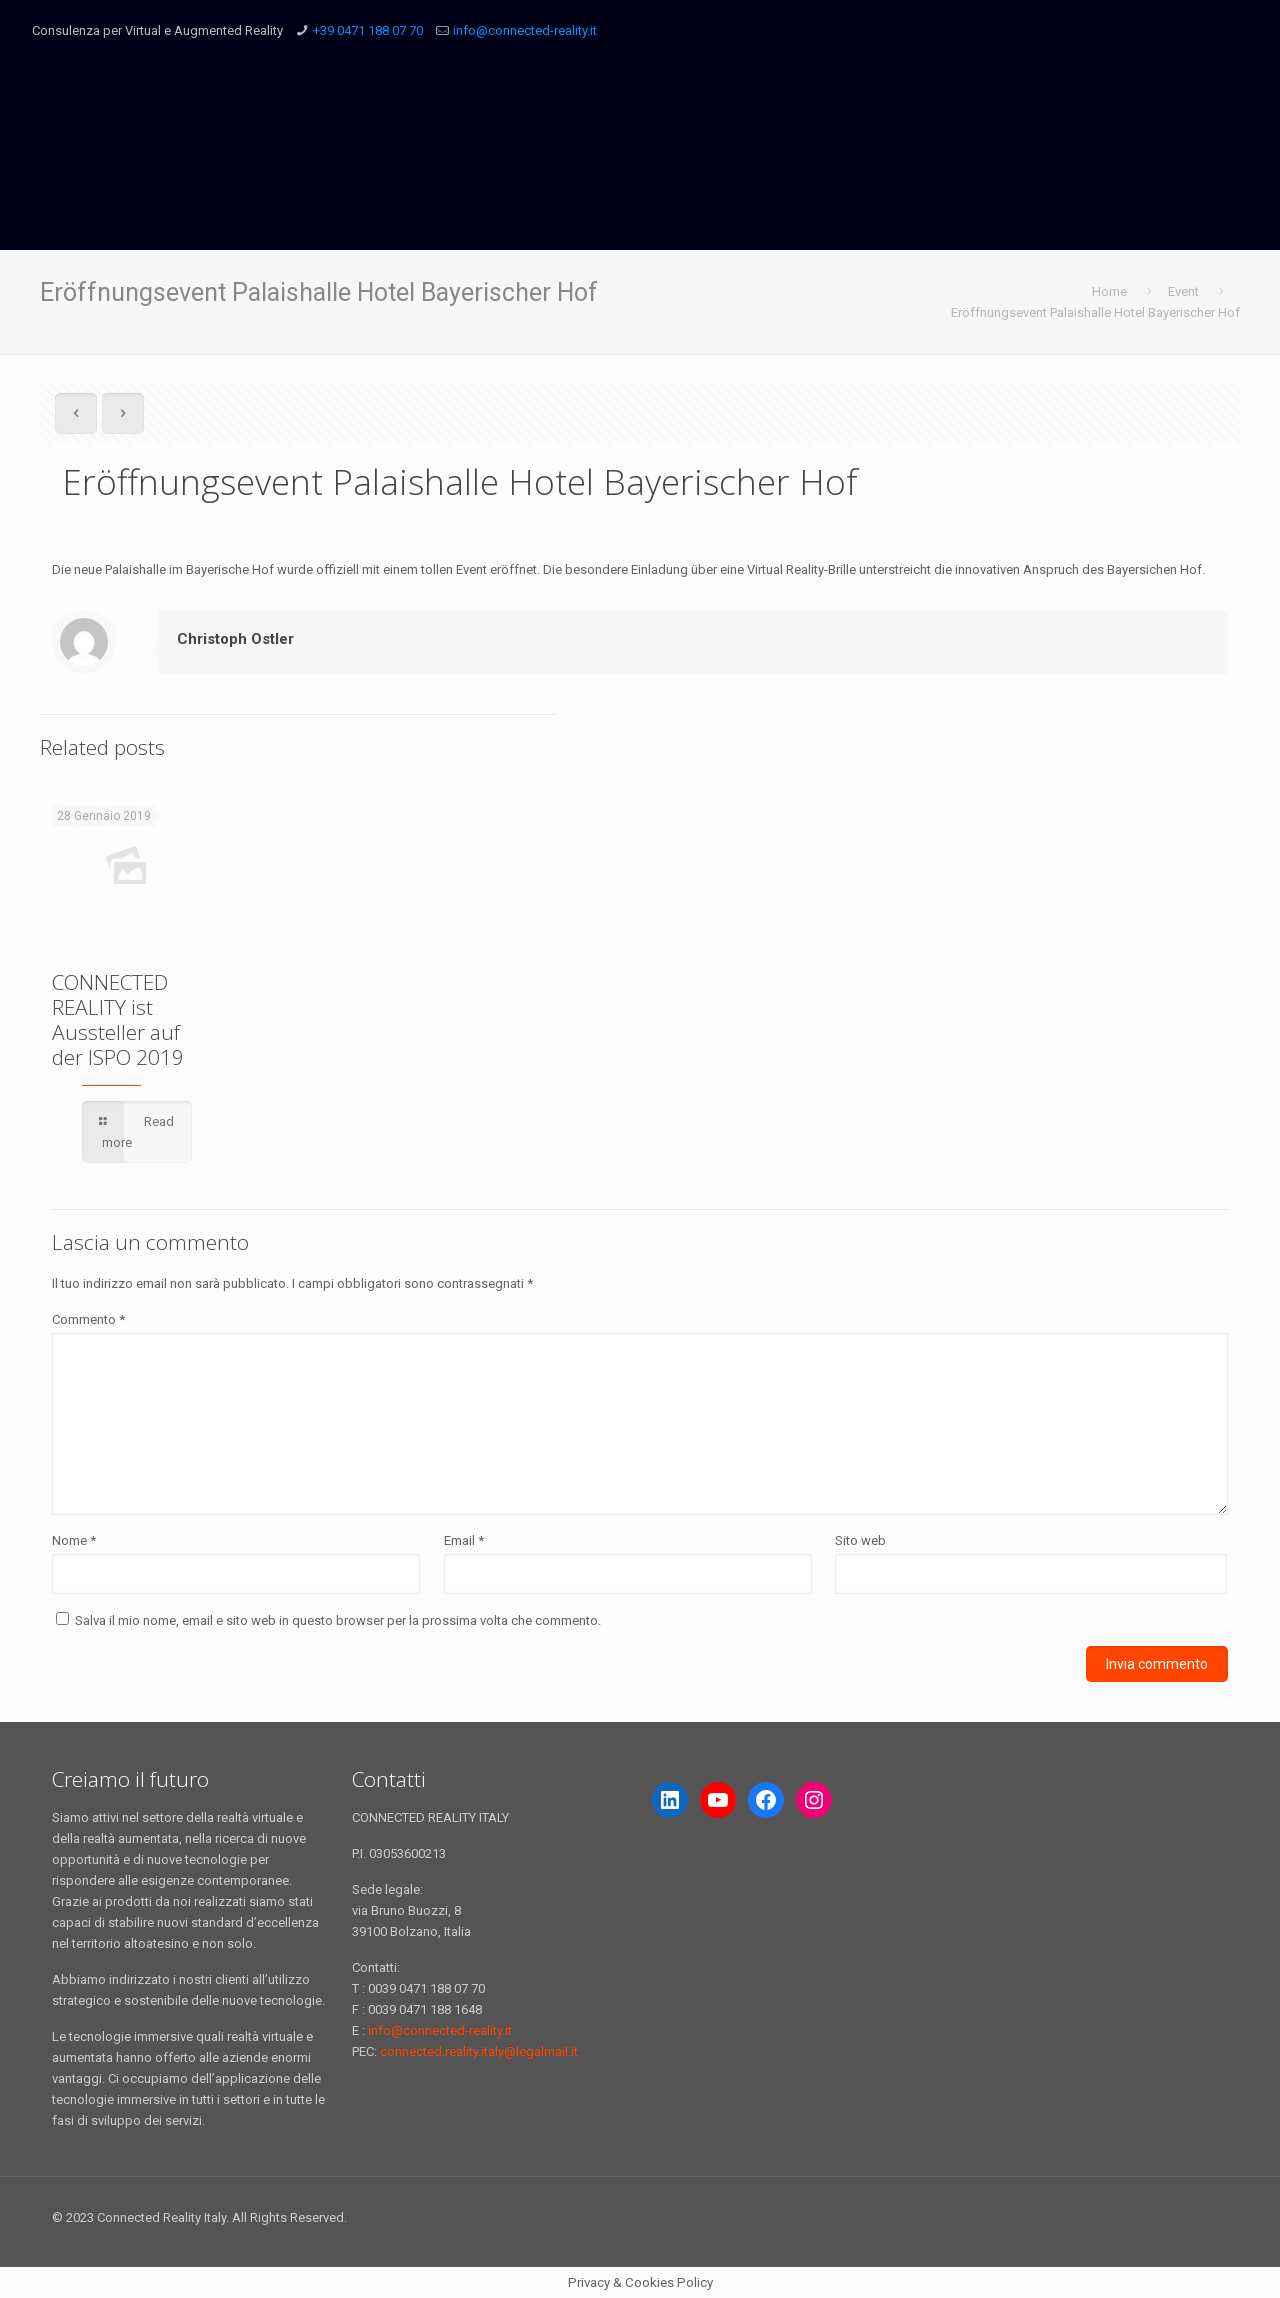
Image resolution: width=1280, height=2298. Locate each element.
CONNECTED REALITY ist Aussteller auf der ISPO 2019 (118, 1019)
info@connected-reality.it (525, 30)
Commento (88, 1319)
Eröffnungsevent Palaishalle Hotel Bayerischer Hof (1095, 312)
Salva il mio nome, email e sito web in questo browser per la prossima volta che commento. (338, 1620)
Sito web (860, 1540)
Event (1183, 291)
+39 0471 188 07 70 (368, 30)
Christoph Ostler (235, 639)
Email (464, 1540)
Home (1109, 291)
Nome (74, 1540)
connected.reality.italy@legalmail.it (479, 2051)
